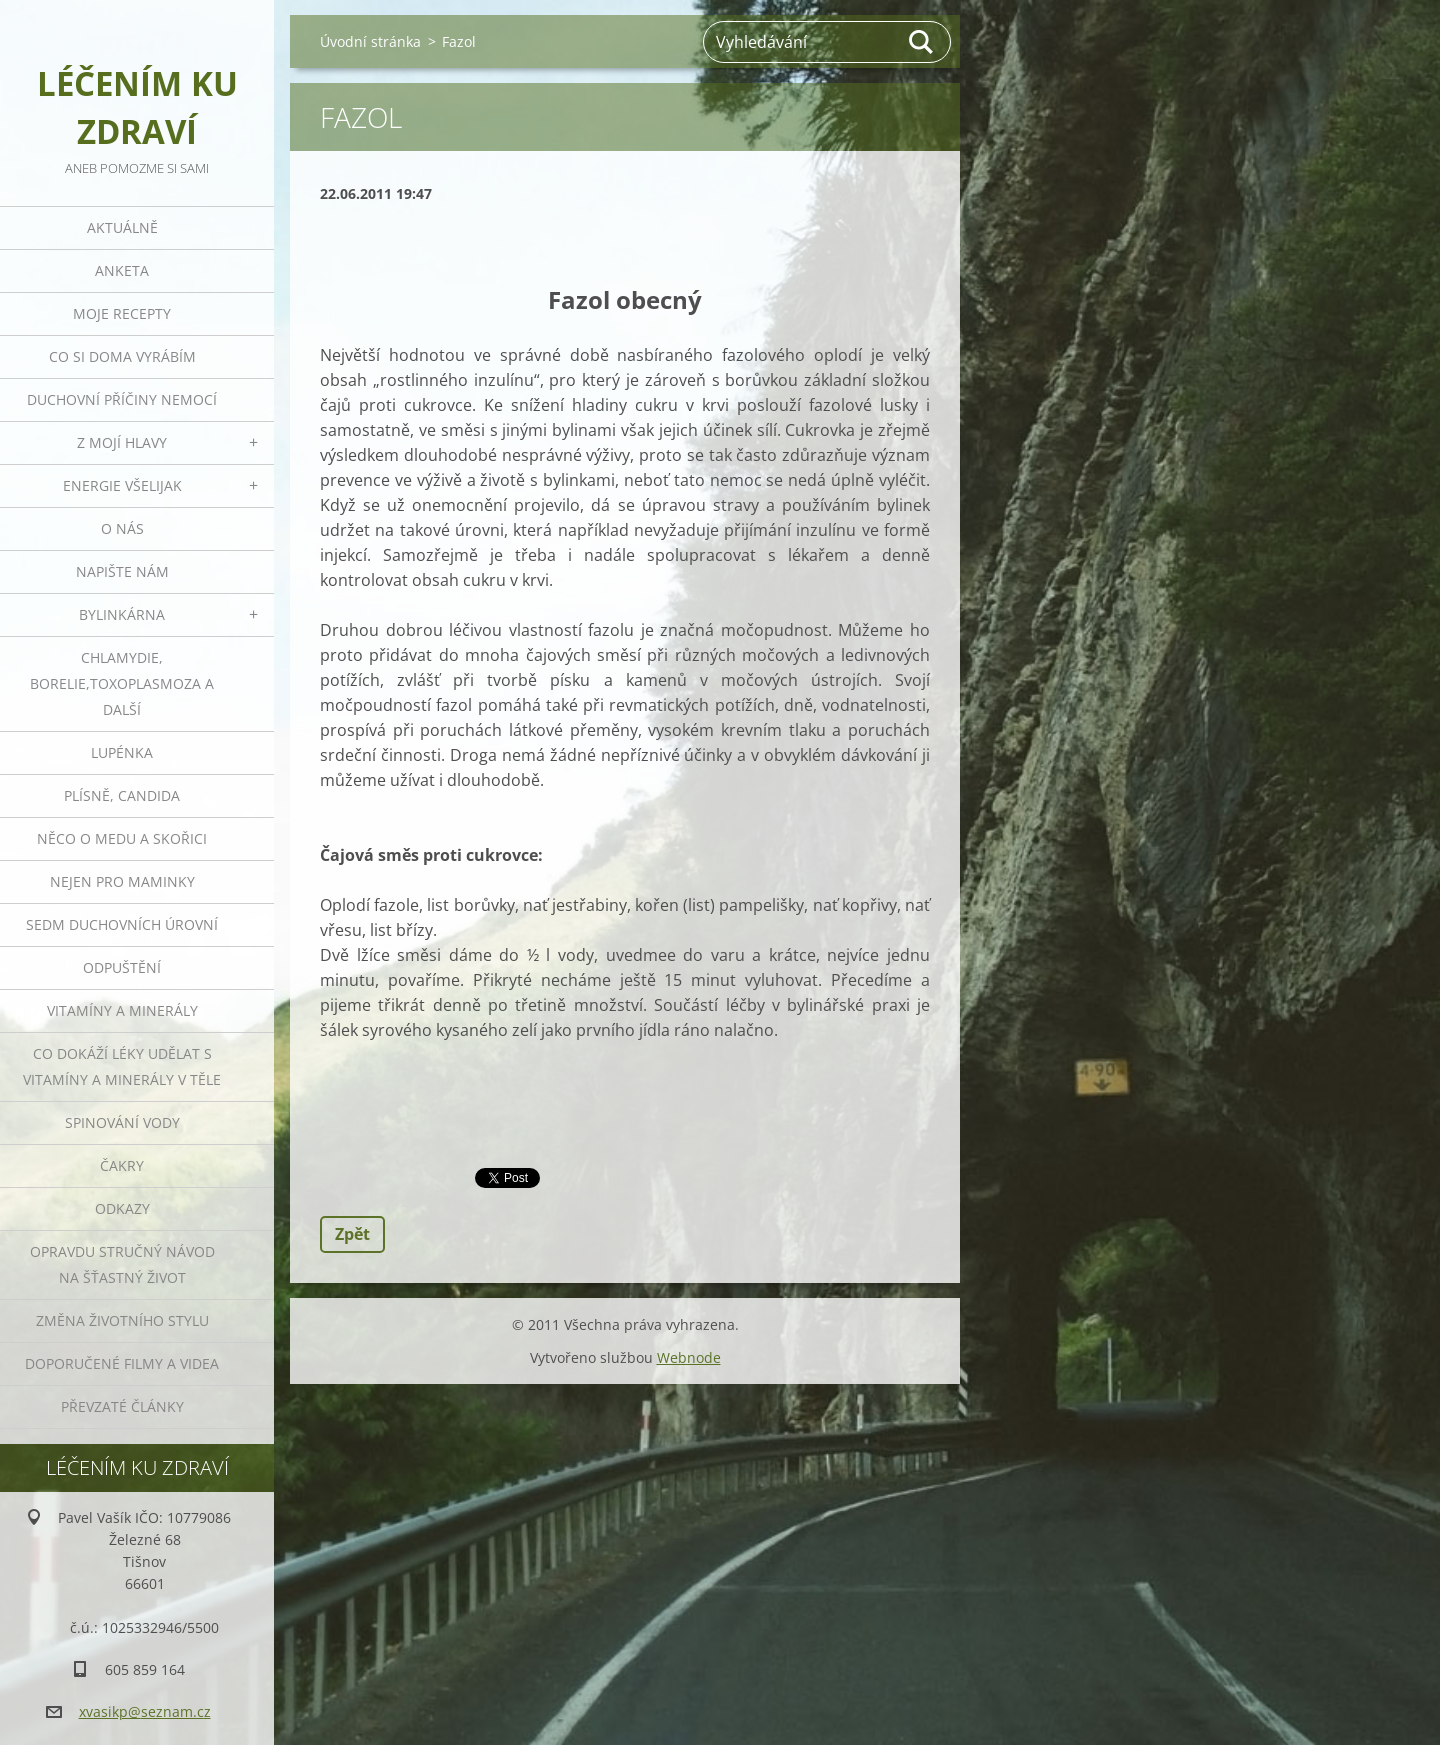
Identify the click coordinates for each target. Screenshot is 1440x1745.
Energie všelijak (122, 485)
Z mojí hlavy (122, 442)
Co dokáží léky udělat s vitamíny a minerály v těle (122, 1066)
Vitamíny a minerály (122, 1010)
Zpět (352, 1234)
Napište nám (122, 571)
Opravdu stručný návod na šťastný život (122, 1264)
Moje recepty (122, 313)
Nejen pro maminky (122, 881)
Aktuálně (122, 227)
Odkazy (122, 1208)
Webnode (689, 1357)
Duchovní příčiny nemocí (122, 399)
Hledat (922, 42)
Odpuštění (122, 967)
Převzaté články (122, 1406)
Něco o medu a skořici (122, 838)
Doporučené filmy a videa (122, 1363)
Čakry (122, 1165)
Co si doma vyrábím (122, 356)
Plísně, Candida (122, 795)
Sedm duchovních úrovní (122, 924)
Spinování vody (122, 1122)
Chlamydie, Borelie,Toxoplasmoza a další (122, 683)
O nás (122, 528)
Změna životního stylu (122, 1320)
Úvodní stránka (370, 41)
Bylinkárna (122, 614)
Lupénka (122, 752)
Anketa (122, 270)
